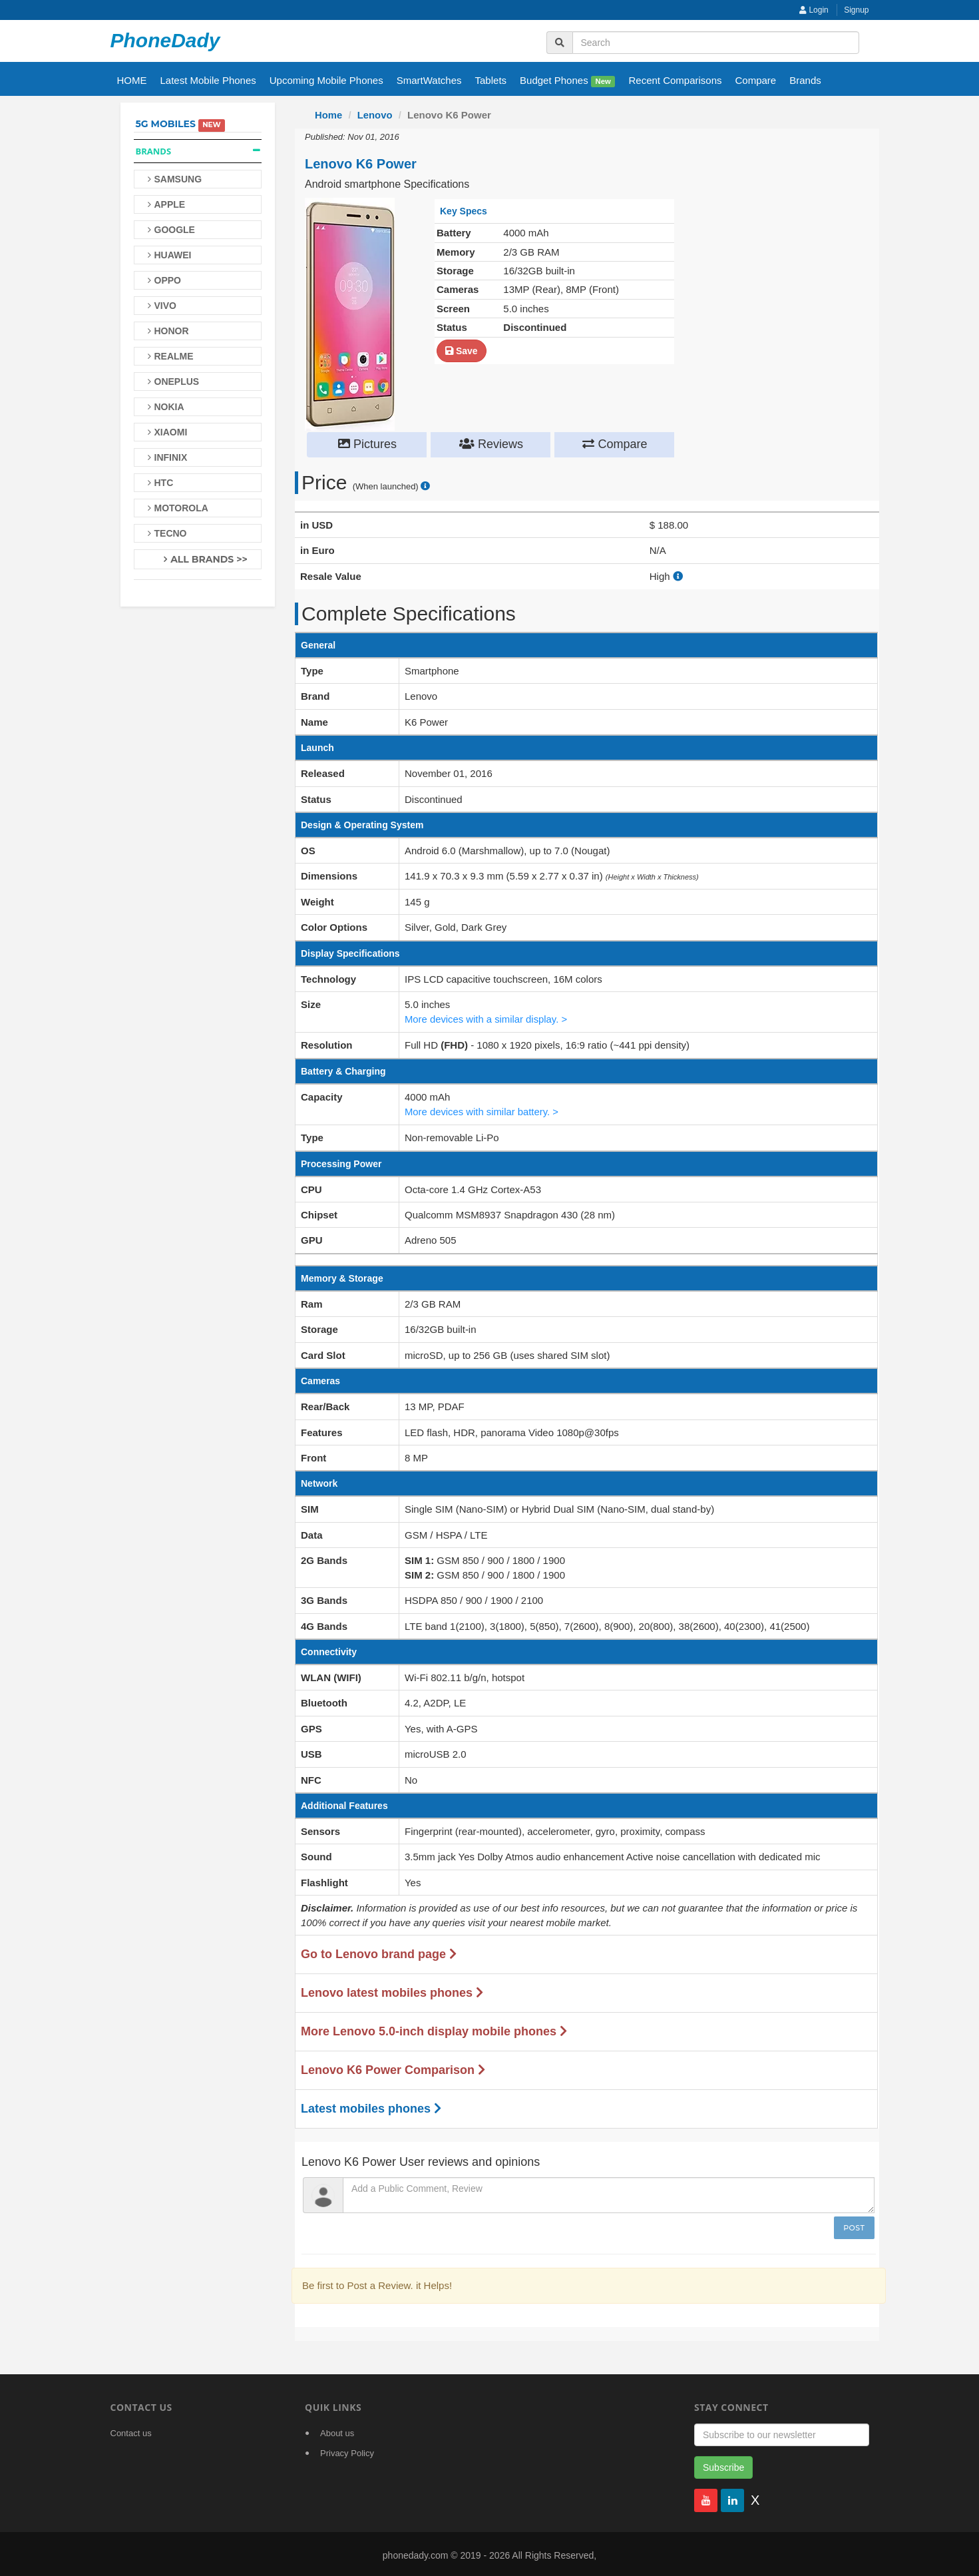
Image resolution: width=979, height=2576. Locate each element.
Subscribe (723, 2464)
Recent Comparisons (674, 80)
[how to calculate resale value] (678, 575)
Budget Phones (567, 81)
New (603, 81)
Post (854, 2225)
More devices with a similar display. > (487, 1017)
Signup (856, 10)
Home (329, 115)
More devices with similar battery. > (482, 1109)
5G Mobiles (166, 124)
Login (814, 10)
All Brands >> (209, 559)
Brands (805, 80)
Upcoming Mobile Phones (326, 80)
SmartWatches (429, 80)
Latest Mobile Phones (208, 80)
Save (461, 350)
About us (337, 2431)
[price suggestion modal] (425, 486)
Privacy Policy (347, 2450)
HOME (132, 80)
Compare (756, 80)
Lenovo (375, 115)
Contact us (131, 2431)
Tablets (491, 80)
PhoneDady (165, 40)
